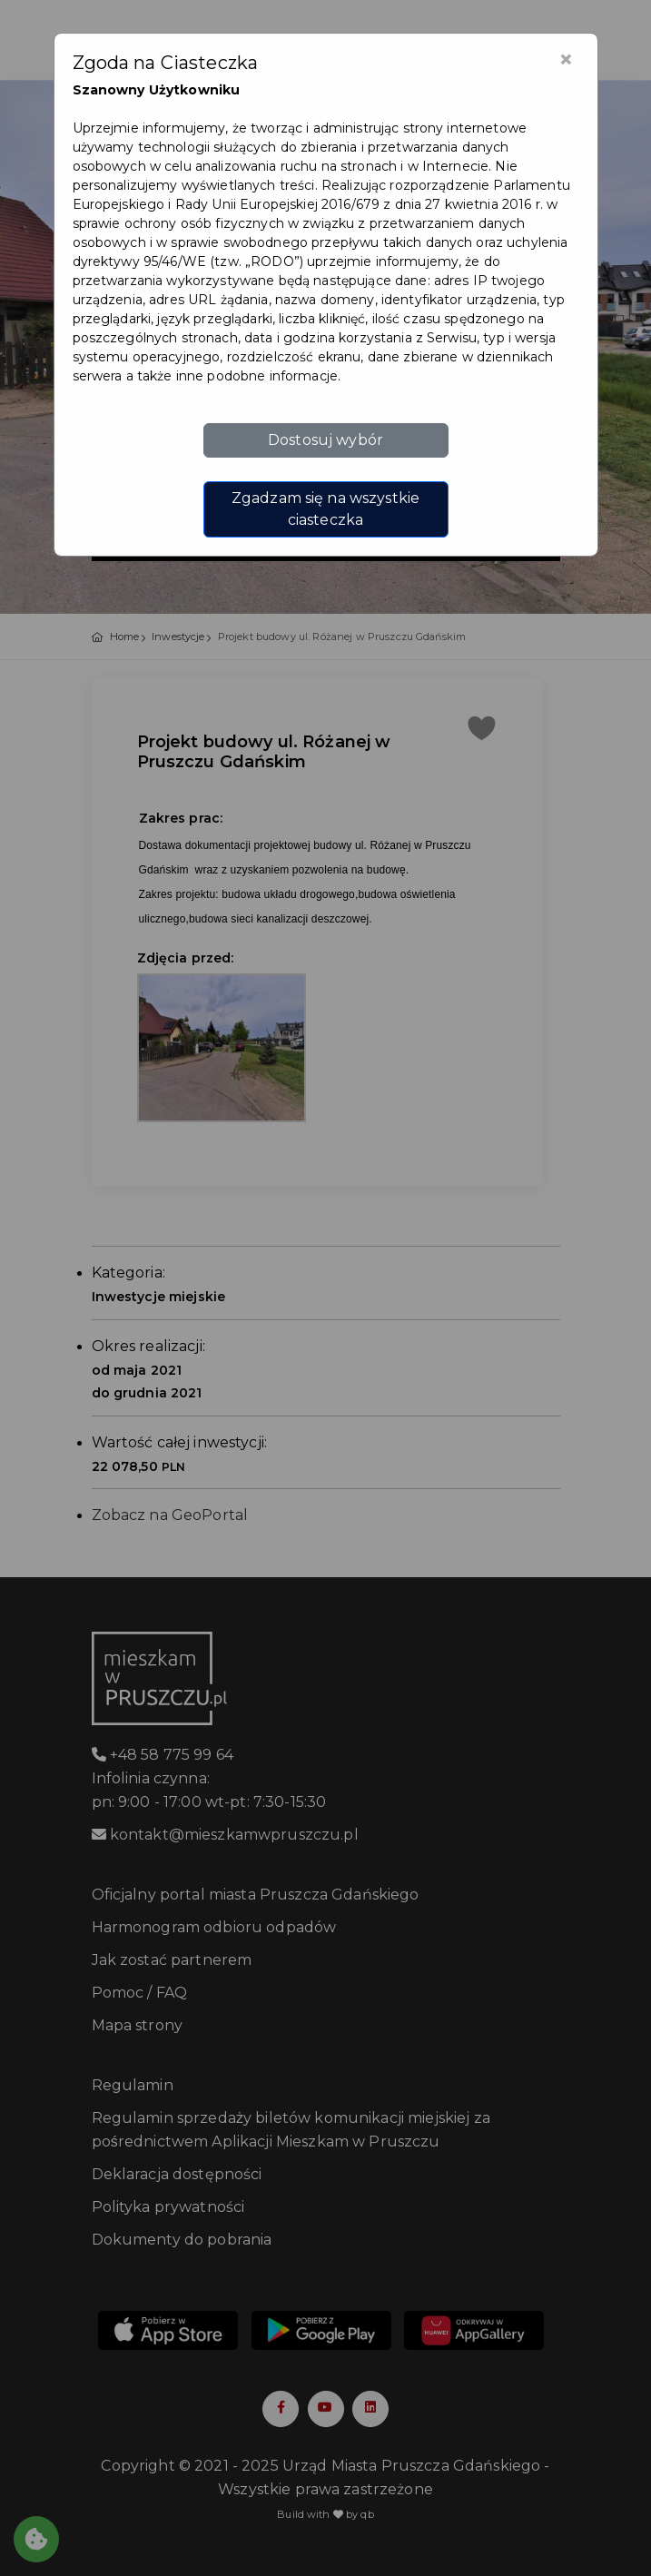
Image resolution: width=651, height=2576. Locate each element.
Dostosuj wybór (325, 440)
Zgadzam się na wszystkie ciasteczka (325, 508)
